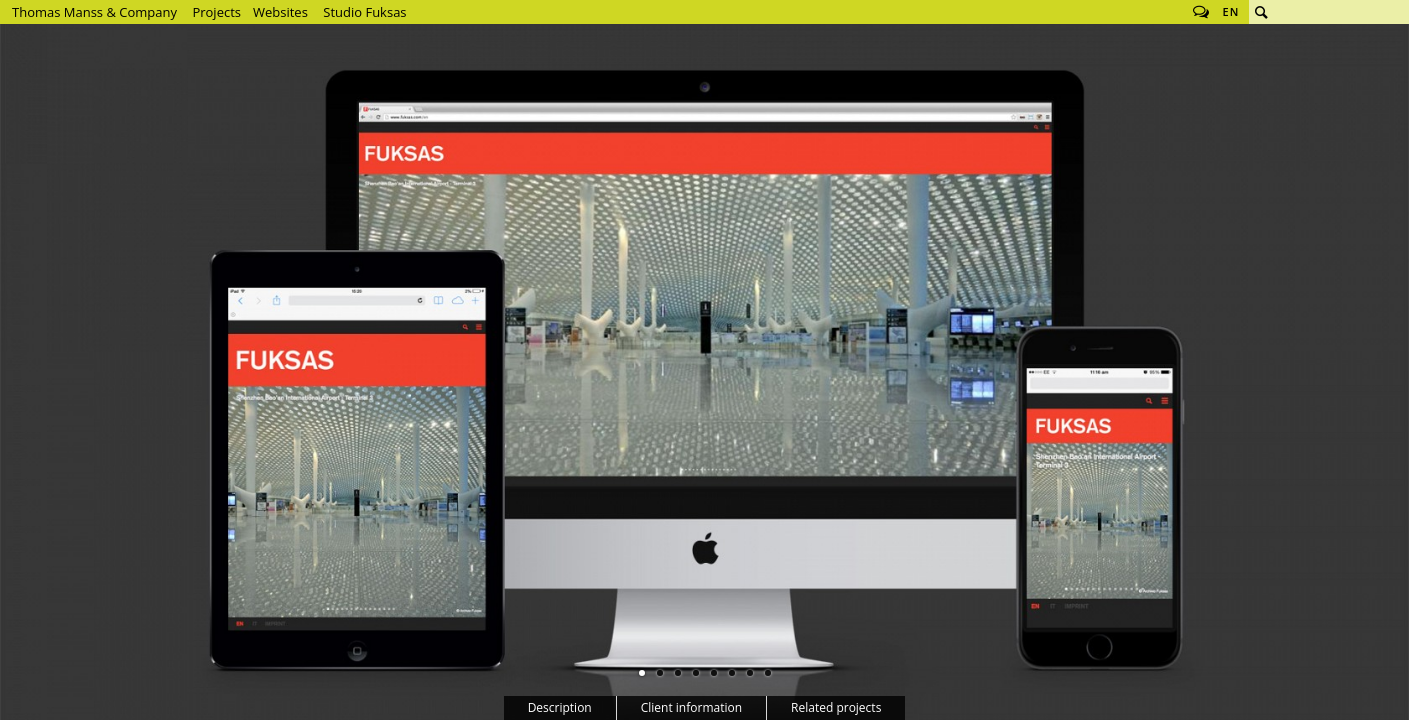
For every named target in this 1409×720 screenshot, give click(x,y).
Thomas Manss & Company (94, 12)
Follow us (1201, 12)
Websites (280, 12)
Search (1261, 12)
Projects (216, 12)
